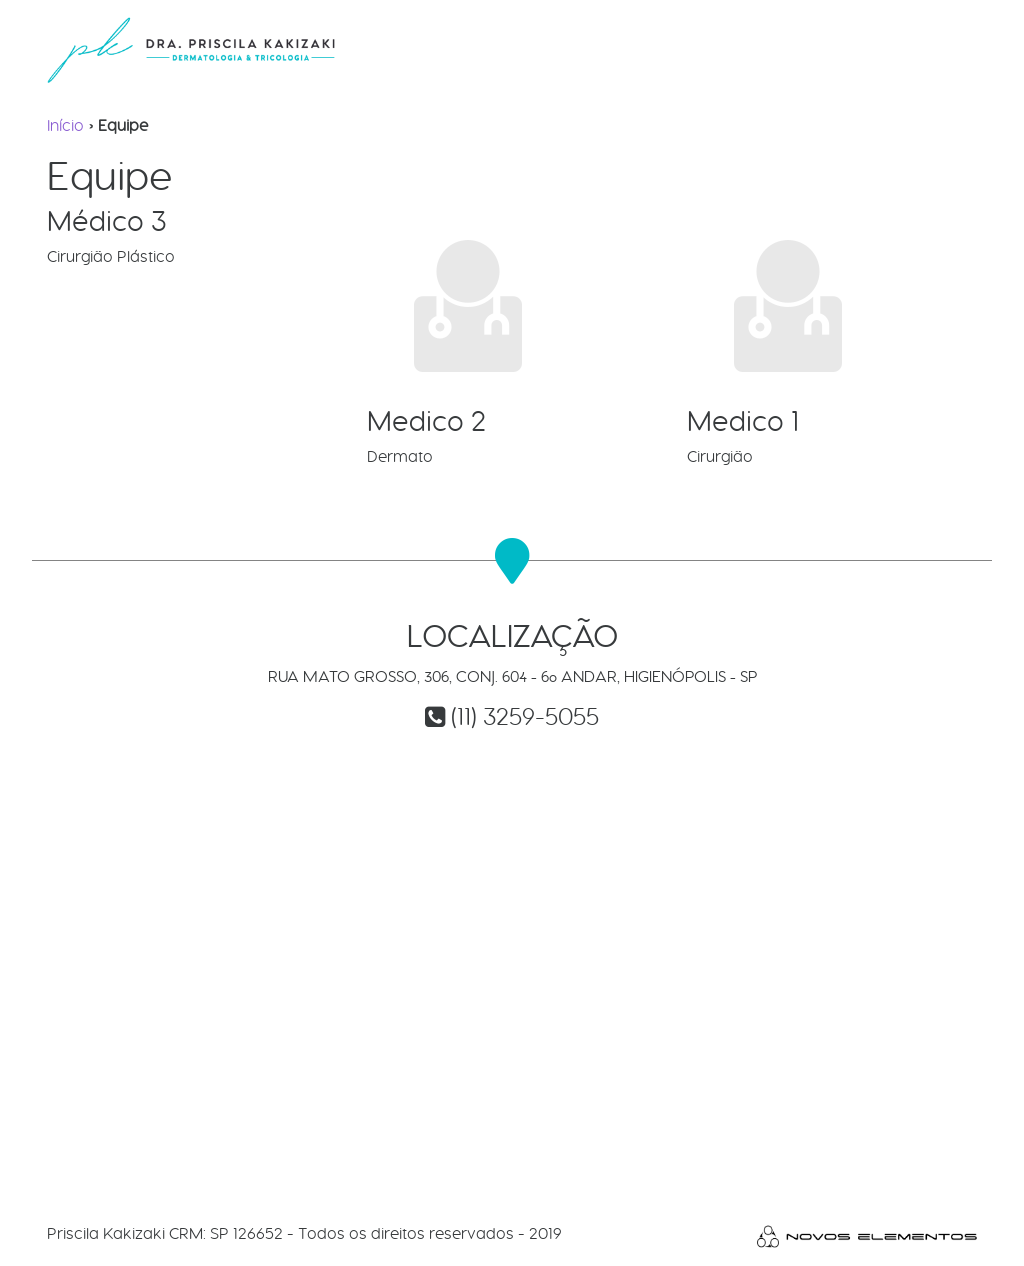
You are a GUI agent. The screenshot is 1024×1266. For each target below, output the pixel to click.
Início (65, 125)
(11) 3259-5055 (525, 716)
